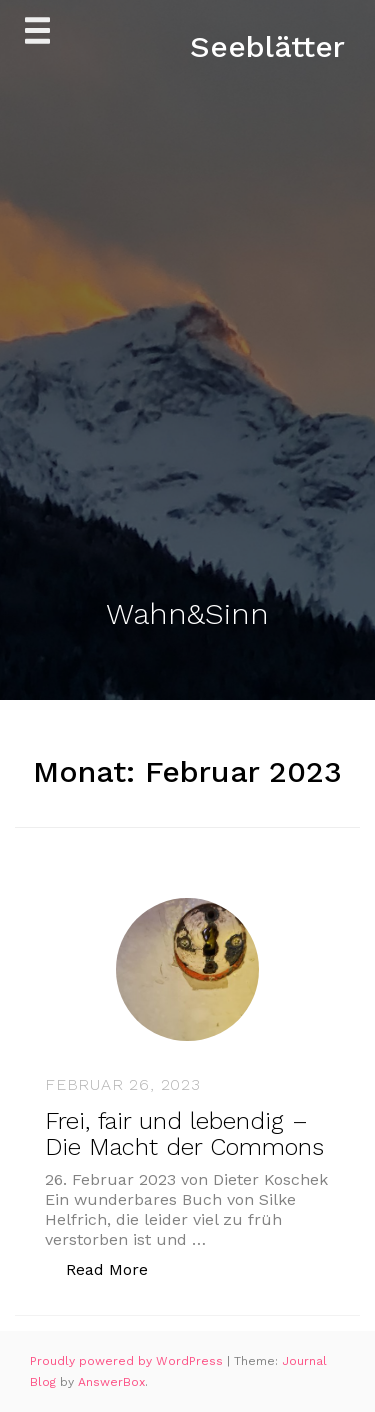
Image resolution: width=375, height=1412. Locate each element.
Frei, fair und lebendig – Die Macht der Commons (184, 1134)
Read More (117, 1268)
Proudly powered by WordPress (128, 1361)
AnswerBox (111, 1382)
